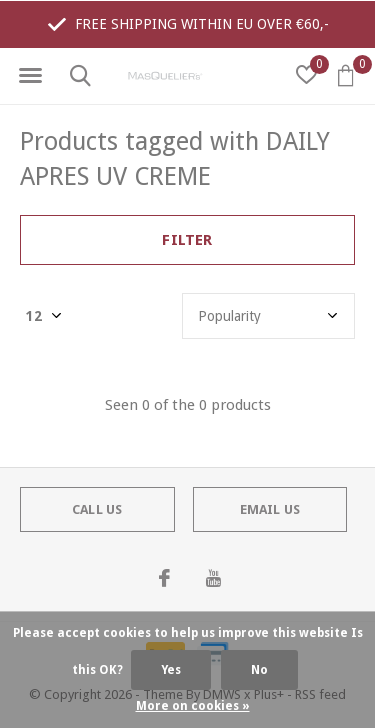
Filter (187, 240)
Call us (97, 509)
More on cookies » (193, 706)
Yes (171, 670)
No (259, 670)
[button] (30, 76)
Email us (270, 509)
